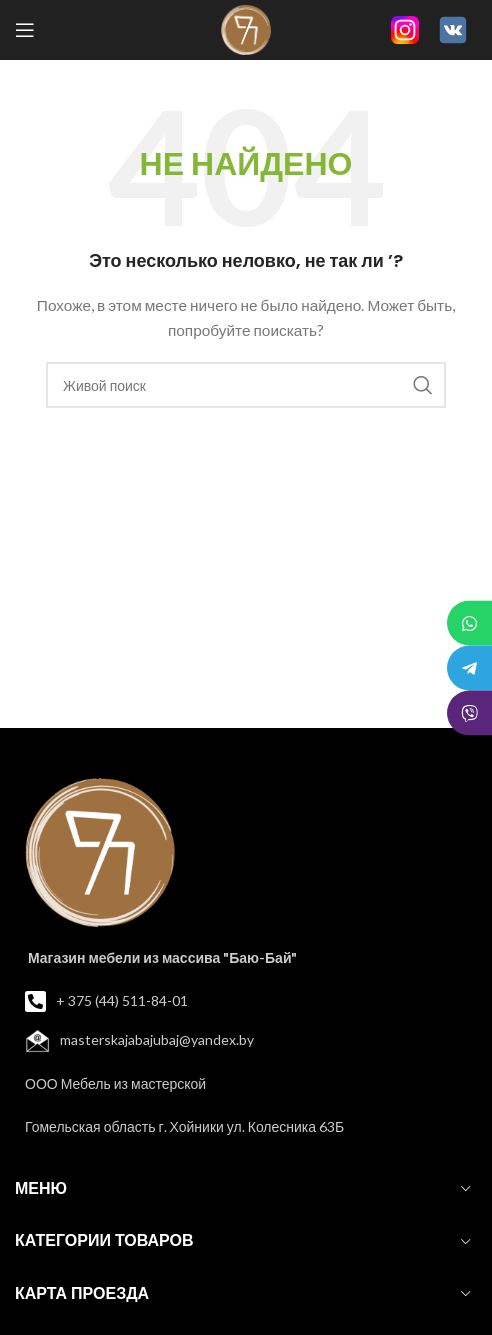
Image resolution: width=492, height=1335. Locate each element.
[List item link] (246, 1001)
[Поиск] (246, 385)
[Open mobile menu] (25, 30)
